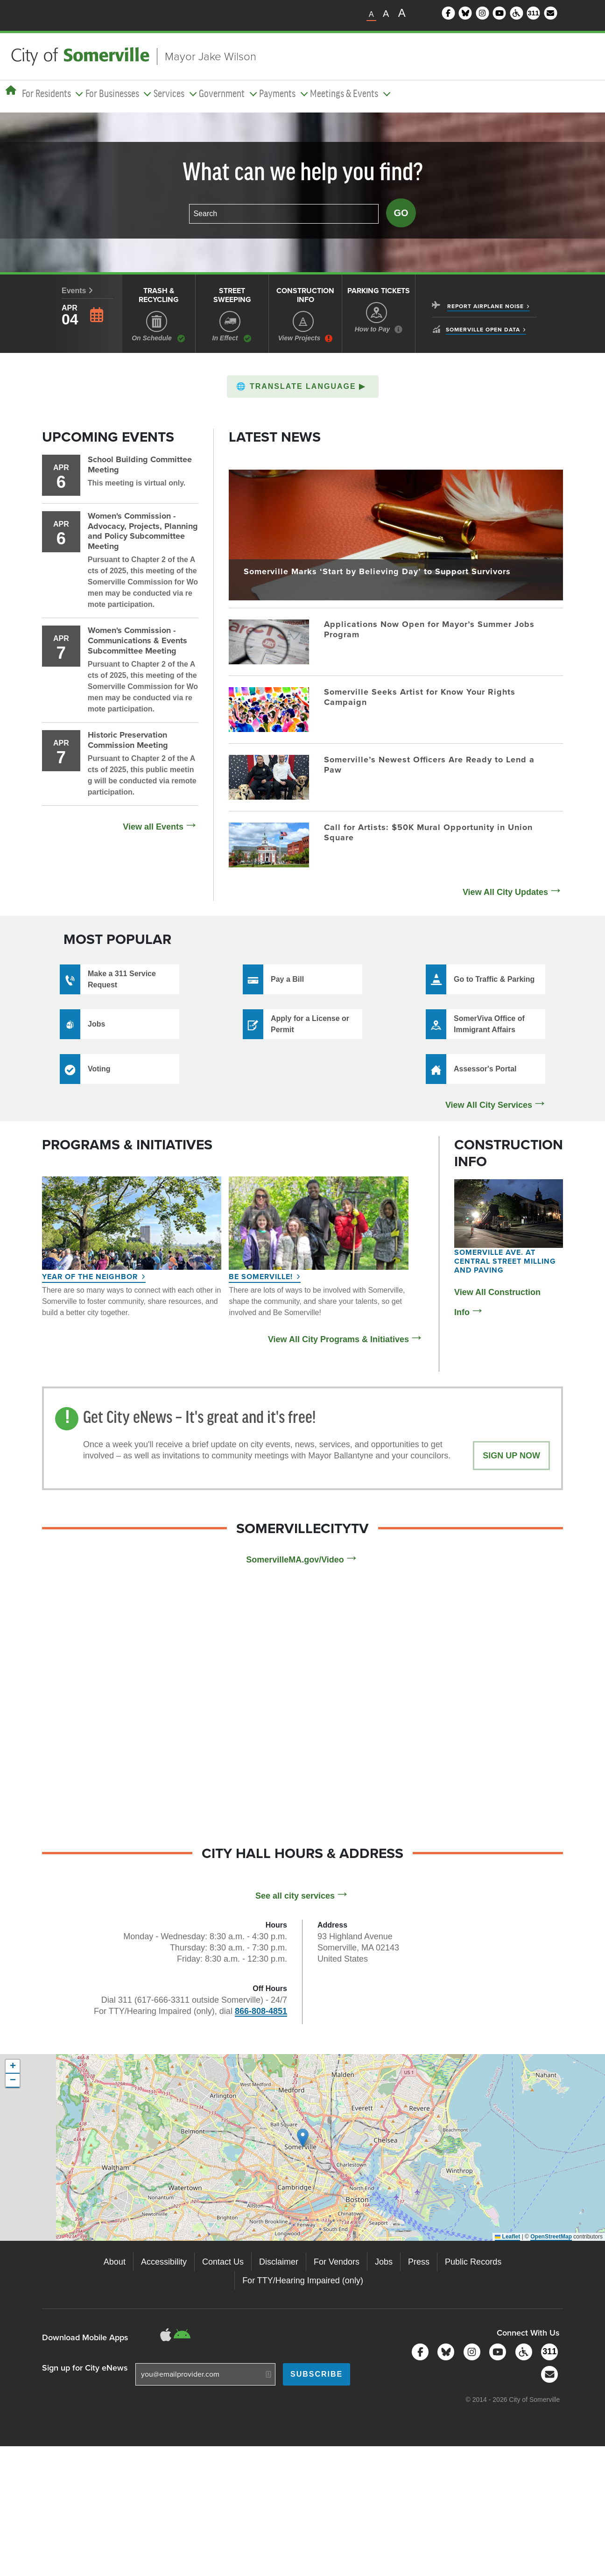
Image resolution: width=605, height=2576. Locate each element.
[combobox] (284, 214)
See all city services (295, 1895)
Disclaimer (278, 2261)
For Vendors (336, 2261)
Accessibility (164, 2261)
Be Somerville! (261, 1276)
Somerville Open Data (483, 329)
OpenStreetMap (551, 2236)
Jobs (384, 2261)
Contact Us (223, 2261)
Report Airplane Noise (485, 306)
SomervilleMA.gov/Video (295, 1559)
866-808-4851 (261, 2011)
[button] (303, 386)
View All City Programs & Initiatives (338, 1339)
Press (418, 2261)
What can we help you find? (303, 173)
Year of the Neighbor (90, 1276)
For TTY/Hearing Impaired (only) (302, 2280)
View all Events (153, 826)
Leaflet (507, 2236)
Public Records (473, 2261)
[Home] (11, 90)
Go (401, 213)
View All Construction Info (497, 1302)
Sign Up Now (511, 1455)
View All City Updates (505, 892)
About (115, 2261)
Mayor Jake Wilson (210, 56)
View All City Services (488, 1105)
